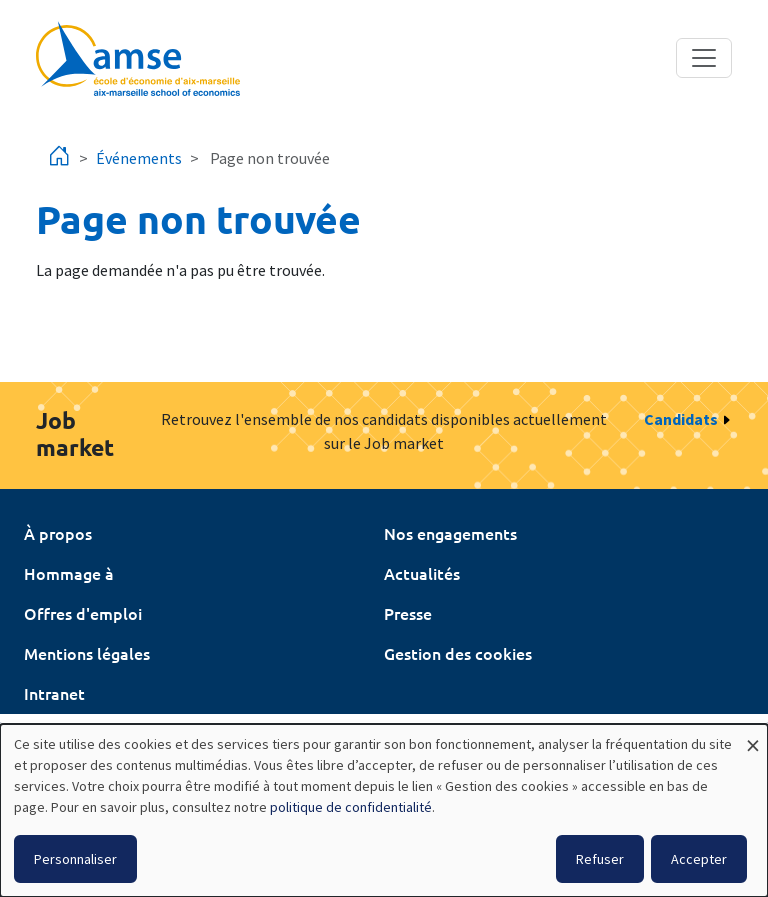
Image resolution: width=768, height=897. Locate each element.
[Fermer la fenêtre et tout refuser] (753, 736)
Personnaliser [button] (75, 859)
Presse (408, 613)
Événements (139, 158)
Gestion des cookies (458, 653)
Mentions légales (87, 653)
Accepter (699, 859)
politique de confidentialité (351, 807)
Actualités (422, 573)
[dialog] (384, 810)
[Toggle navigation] (704, 58)
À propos (58, 533)
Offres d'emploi (83, 613)
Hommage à (69, 573)
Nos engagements (450, 533)
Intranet (54, 693)
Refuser (600, 859)
